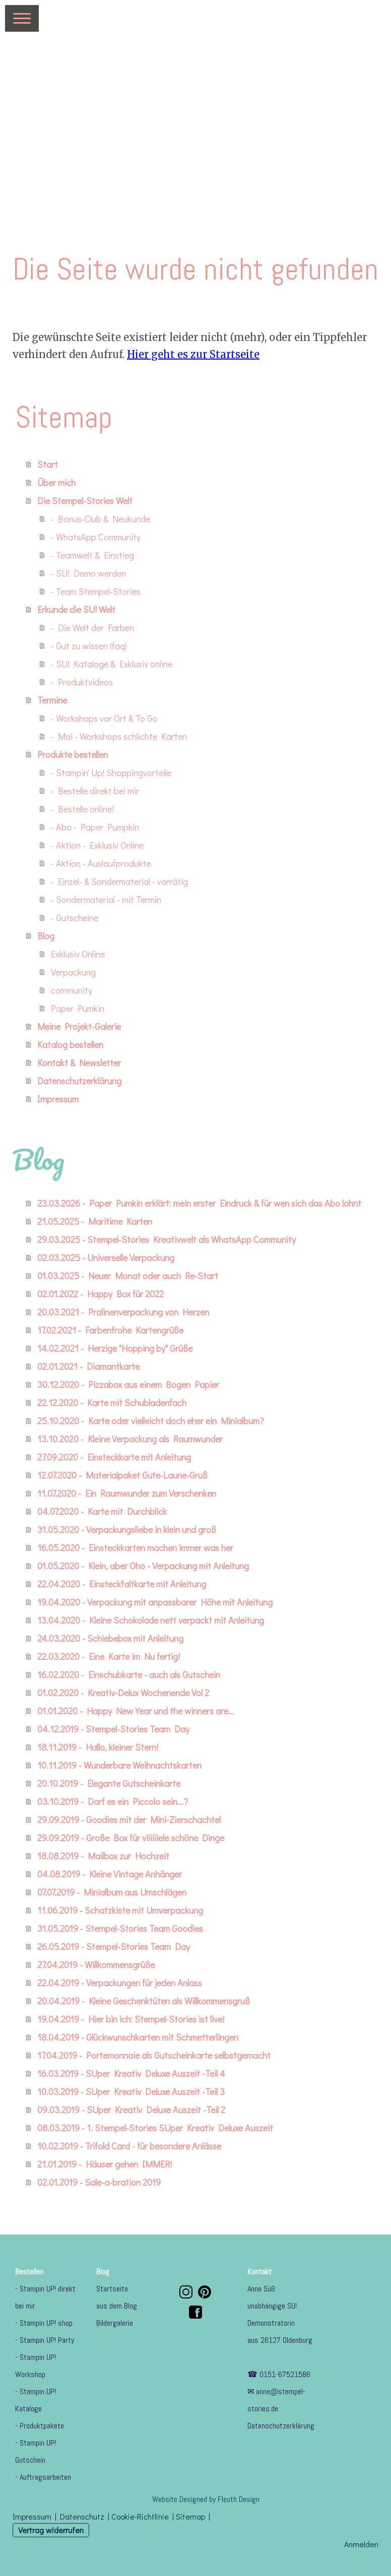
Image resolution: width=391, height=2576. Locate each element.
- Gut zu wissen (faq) (89, 646)
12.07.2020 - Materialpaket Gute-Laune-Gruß (122, 1475)
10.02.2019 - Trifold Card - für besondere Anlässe (129, 2146)
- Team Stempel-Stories (96, 591)
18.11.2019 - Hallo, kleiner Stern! (97, 1747)
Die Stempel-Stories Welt (85, 501)
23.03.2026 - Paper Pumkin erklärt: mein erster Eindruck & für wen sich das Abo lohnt (199, 1203)
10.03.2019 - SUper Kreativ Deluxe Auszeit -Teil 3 (131, 2091)
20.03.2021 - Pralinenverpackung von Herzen (123, 1312)
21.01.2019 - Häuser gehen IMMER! (104, 2164)
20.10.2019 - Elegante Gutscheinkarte (108, 1783)
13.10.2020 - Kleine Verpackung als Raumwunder (130, 1439)
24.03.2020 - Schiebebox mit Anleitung (110, 1638)
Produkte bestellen (72, 754)
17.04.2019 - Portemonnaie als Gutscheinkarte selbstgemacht (154, 2055)
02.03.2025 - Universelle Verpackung (105, 1257)
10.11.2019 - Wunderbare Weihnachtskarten (119, 1765)
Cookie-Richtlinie (140, 2516)
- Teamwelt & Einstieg (92, 555)
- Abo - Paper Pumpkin (95, 827)
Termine (52, 700)
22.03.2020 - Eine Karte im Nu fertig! (108, 1656)
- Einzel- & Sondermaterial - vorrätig (119, 881)
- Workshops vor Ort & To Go (104, 718)
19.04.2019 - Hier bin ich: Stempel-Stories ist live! (130, 2019)
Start (47, 464)
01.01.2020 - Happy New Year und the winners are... (135, 1711)
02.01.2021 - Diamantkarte (88, 1366)
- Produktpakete (39, 2425)
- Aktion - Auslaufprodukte (101, 863)
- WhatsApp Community (96, 537)
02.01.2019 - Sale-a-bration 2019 (99, 2182)
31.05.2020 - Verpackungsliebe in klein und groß (126, 1529)
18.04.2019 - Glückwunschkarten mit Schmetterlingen (137, 2037)
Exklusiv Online (78, 954)
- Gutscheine (74, 918)
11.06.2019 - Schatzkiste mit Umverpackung (120, 1910)
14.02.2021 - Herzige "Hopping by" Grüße (114, 1348)
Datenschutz (82, 2516)
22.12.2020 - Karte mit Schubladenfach (111, 1403)
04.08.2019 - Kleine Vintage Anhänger (109, 1874)
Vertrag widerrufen (51, 2530)
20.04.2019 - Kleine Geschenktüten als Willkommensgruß (143, 2001)
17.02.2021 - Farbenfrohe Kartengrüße (110, 1330)
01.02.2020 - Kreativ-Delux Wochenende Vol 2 (123, 1693)
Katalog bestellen (70, 1044)
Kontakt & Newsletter (79, 1063)
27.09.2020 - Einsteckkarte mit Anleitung (114, 1457)
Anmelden (361, 2544)
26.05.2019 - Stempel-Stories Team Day (113, 1946)
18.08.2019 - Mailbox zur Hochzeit (103, 1856)
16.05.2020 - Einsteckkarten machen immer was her (135, 1548)
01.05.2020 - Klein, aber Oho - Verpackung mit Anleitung (143, 1566)
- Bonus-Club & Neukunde (100, 519)
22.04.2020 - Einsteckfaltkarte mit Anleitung (121, 1584)
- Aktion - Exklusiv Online (97, 845)
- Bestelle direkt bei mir (95, 791)
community (71, 990)
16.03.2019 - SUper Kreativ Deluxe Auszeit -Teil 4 (131, 2073)
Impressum (58, 1099)
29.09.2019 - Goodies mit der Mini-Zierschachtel (129, 1820)
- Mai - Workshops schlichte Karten (119, 736)
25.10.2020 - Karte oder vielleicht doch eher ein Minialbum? (150, 1421)
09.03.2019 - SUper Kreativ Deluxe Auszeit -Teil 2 (131, 2110)
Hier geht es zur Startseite (193, 354)
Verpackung (73, 972)
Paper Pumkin (77, 1008)
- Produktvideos (82, 682)
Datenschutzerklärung (79, 1081)
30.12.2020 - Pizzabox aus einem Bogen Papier (128, 1384)
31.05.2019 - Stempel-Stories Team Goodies (120, 1928)
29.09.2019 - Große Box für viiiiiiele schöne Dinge (130, 1838)
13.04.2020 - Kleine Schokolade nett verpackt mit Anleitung (150, 1620)
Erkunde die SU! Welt (76, 609)
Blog (45, 936)
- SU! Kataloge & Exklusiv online (111, 664)
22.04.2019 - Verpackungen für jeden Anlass (119, 1983)
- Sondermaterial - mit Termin (106, 899)
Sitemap (190, 2516)
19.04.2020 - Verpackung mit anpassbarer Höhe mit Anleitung (155, 1602)
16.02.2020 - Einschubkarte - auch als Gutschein (128, 1674)
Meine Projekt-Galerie (79, 1026)
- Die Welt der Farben (92, 627)
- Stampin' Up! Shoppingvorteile (111, 773)
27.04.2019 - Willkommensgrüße (96, 1965)
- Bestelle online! (82, 809)
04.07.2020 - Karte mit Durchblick (102, 1511)
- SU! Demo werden (88, 573)
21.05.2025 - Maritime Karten (94, 1221)
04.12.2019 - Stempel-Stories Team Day (113, 1729)
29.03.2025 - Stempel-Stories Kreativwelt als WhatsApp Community (166, 1239)
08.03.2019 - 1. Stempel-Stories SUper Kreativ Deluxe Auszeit (155, 2128)
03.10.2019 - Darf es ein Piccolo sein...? (112, 1801)
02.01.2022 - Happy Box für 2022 (100, 1294)
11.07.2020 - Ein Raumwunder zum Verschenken (126, 1493)
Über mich (56, 482)
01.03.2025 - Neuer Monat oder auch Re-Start (127, 1276)
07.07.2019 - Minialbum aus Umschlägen (111, 1892)
